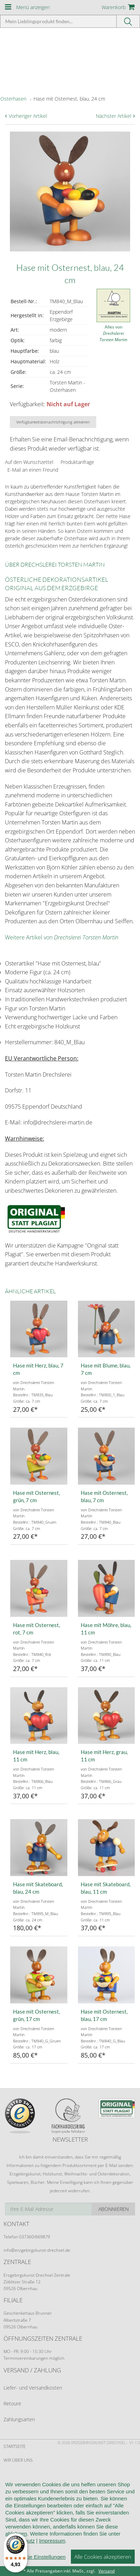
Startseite (15, 2446)
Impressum (52, 2541)
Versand (106, 2571)
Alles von (113, 333)
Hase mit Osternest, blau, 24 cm (69, 98)
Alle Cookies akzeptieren (102, 2556)
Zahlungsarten (19, 2419)
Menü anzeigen (33, 7)
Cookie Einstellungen (41, 2557)
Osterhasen (13, 98)
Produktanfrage (77, 462)
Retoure (12, 2403)
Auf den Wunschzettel (29, 462)
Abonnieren (113, 2209)
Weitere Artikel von (61, 937)
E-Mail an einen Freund (32, 469)
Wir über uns (18, 2460)
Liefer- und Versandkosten (33, 2387)
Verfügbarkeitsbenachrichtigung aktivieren (53, 422)
